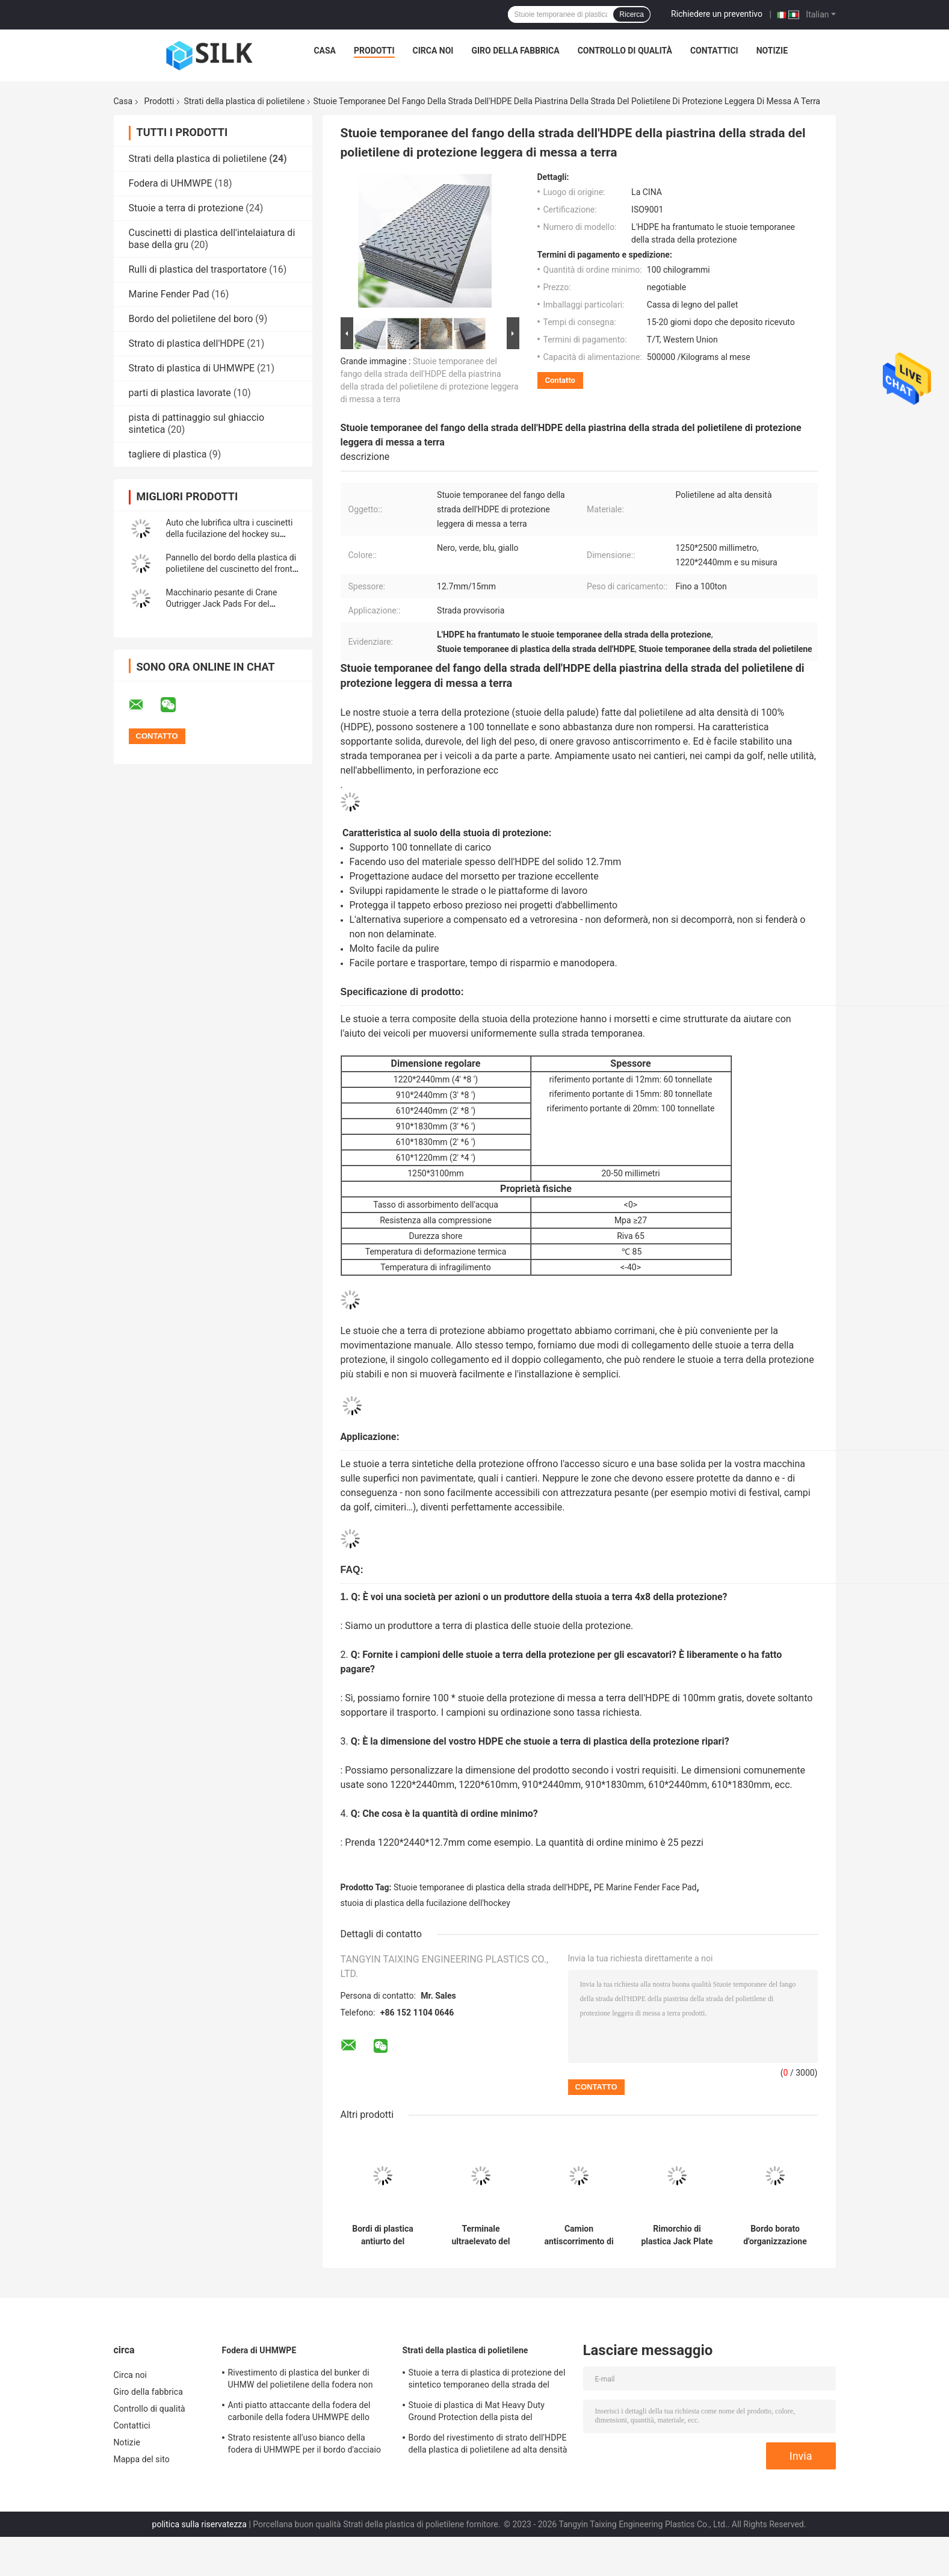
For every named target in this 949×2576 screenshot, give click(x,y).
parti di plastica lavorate (180, 393)
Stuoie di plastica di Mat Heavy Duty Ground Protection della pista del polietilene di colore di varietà (477, 2412)
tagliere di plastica (168, 454)
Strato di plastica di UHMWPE (192, 368)
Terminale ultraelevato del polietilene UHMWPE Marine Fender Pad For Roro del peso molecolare (480, 2235)
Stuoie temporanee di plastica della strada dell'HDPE (491, 1887)
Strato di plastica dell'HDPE (187, 343)
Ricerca (631, 14)
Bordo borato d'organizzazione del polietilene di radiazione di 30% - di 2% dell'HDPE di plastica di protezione (775, 2235)
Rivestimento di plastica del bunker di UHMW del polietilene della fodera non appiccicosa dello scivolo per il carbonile (305, 2380)
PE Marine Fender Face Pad (645, 1887)
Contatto (560, 380)
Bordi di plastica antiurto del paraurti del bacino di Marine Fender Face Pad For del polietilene (382, 2235)
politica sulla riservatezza (199, 2524)
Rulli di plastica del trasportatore (198, 269)
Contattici (714, 50)
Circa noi (433, 50)
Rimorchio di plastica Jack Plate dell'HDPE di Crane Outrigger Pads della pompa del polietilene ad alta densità (677, 2235)
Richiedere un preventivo (716, 14)
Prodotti (374, 50)
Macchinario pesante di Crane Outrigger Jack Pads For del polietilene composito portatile (223, 604)
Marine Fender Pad (169, 294)
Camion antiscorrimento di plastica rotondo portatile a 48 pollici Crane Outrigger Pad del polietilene (578, 2235)
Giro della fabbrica (515, 50)
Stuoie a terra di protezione (186, 208)
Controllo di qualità (625, 50)
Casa (325, 50)
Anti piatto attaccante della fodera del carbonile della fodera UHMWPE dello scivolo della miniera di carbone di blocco (306, 2412)
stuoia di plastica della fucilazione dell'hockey (425, 1903)
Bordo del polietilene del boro (191, 318)
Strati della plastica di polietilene (244, 101)
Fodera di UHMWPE (170, 183)
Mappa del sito (142, 2459)
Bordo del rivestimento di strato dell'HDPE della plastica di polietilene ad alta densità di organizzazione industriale (488, 2445)
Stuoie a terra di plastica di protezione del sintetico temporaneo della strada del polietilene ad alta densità (487, 2380)
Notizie (772, 50)
